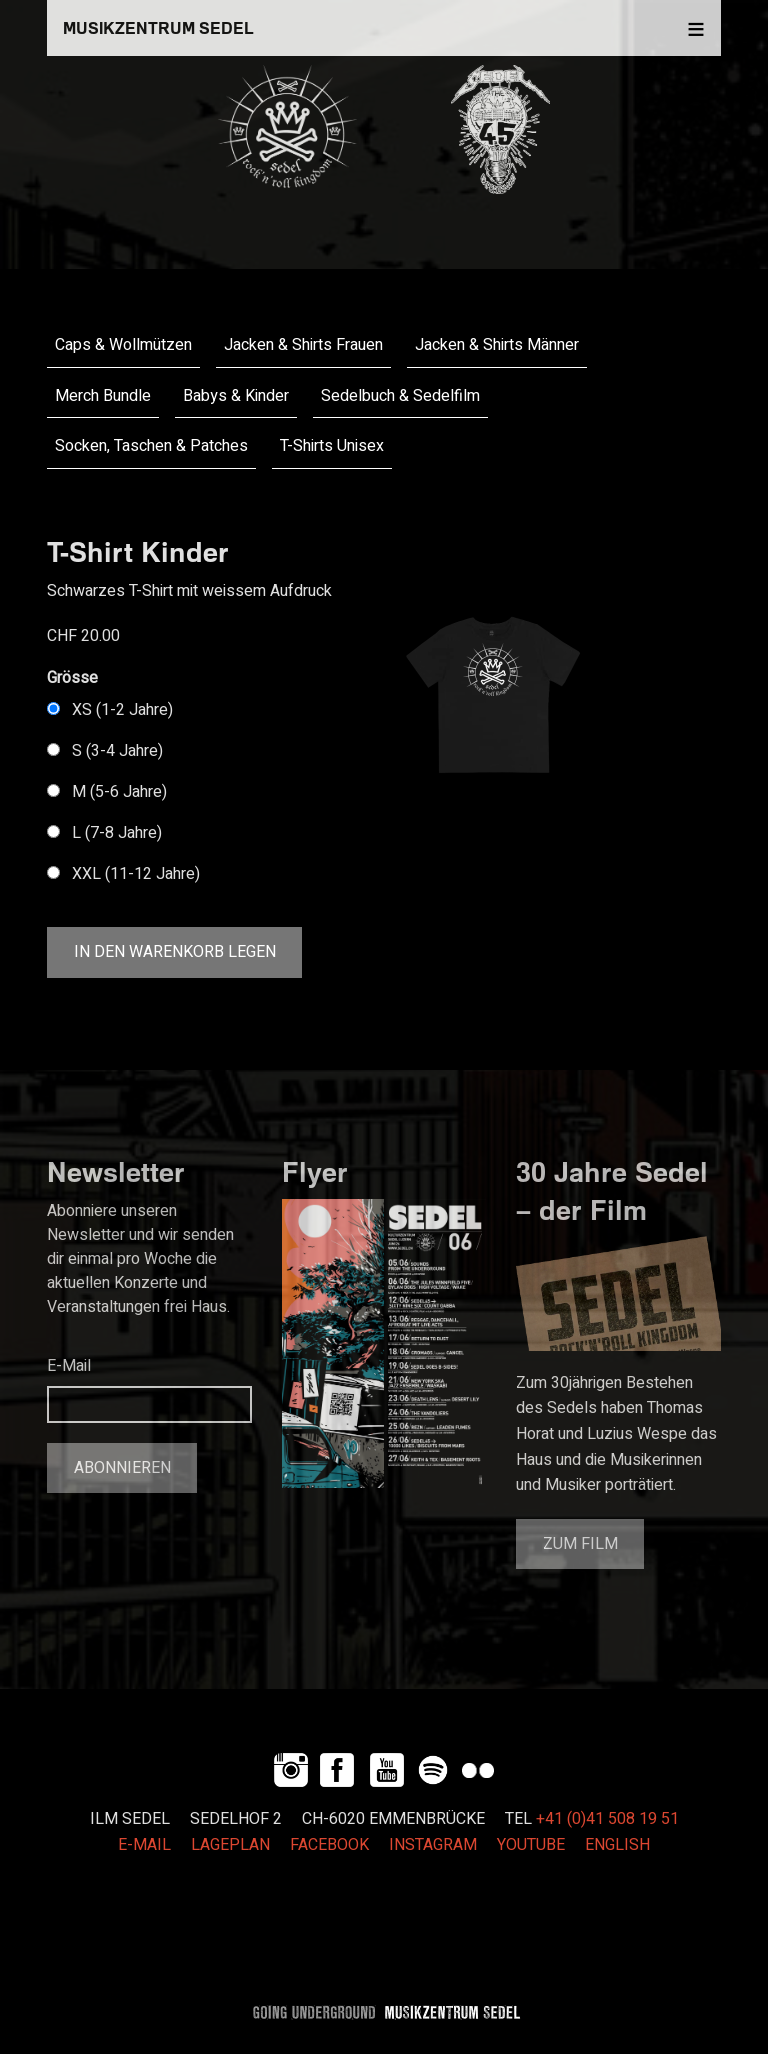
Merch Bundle (103, 396)
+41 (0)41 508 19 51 (607, 1819)
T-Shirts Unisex (332, 446)
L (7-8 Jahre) (117, 833)
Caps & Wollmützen (123, 345)
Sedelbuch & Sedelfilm (400, 396)
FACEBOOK (329, 1845)
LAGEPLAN (230, 1845)
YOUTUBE (531, 1845)
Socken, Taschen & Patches (151, 446)
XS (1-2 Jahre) (122, 710)
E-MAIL (144, 1845)
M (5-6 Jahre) (119, 792)
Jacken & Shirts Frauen (303, 345)
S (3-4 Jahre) (117, 751)
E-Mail (69, 1366)
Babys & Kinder (236, 396)
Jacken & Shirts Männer (497, 345)
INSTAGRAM (433, 1845)
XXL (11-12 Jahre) (136, 874)
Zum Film (580, 1544)
